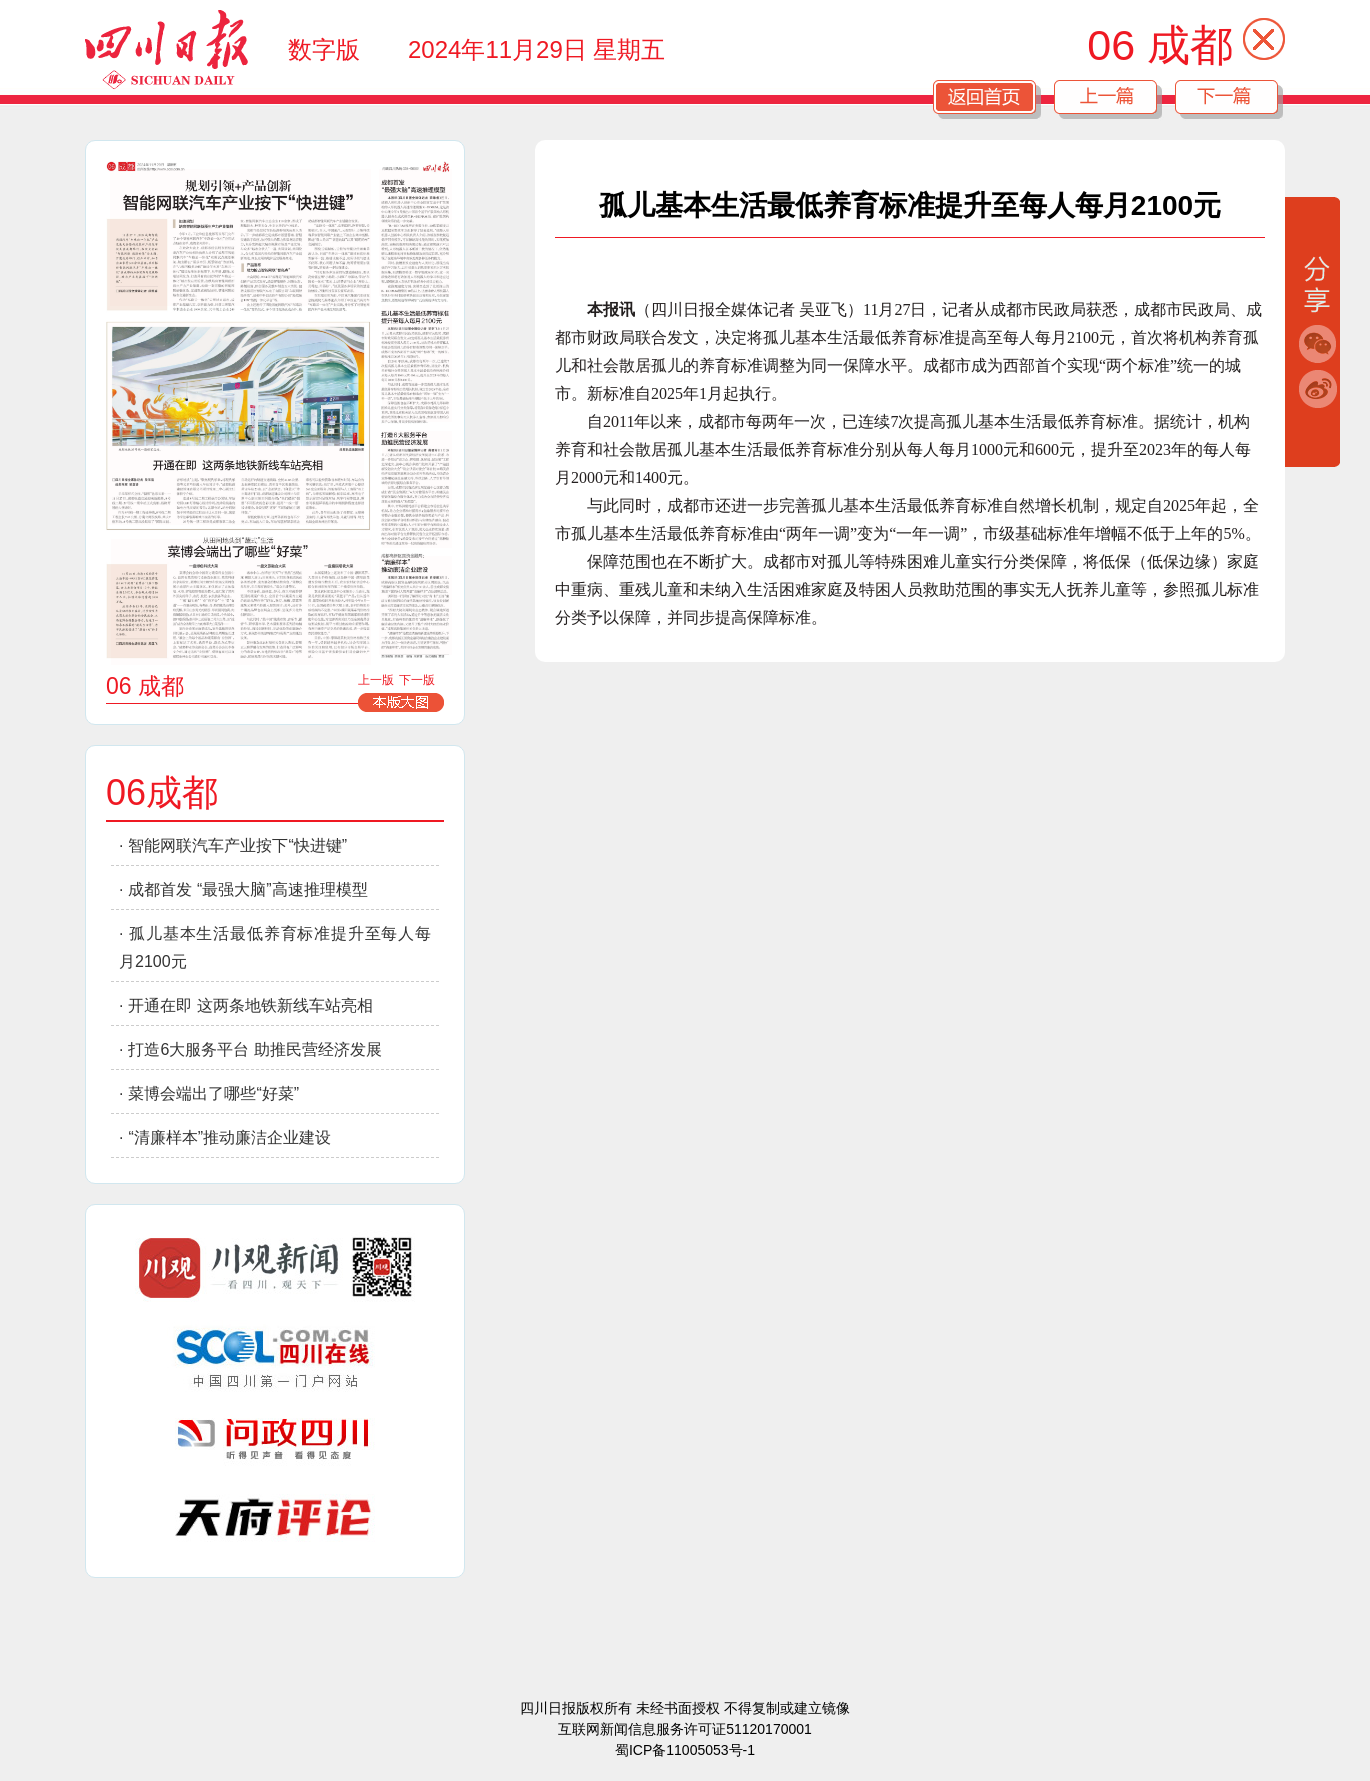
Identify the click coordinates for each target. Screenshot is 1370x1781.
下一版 (417, 680)
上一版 (376, 680)
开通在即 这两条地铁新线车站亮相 (250, 1005)
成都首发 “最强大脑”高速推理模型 (247, 889)
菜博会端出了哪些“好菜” (213, 1093)
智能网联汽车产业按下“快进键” (237, 845)
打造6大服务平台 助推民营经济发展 (254, 1049)
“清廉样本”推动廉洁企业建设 (229, 1137)
